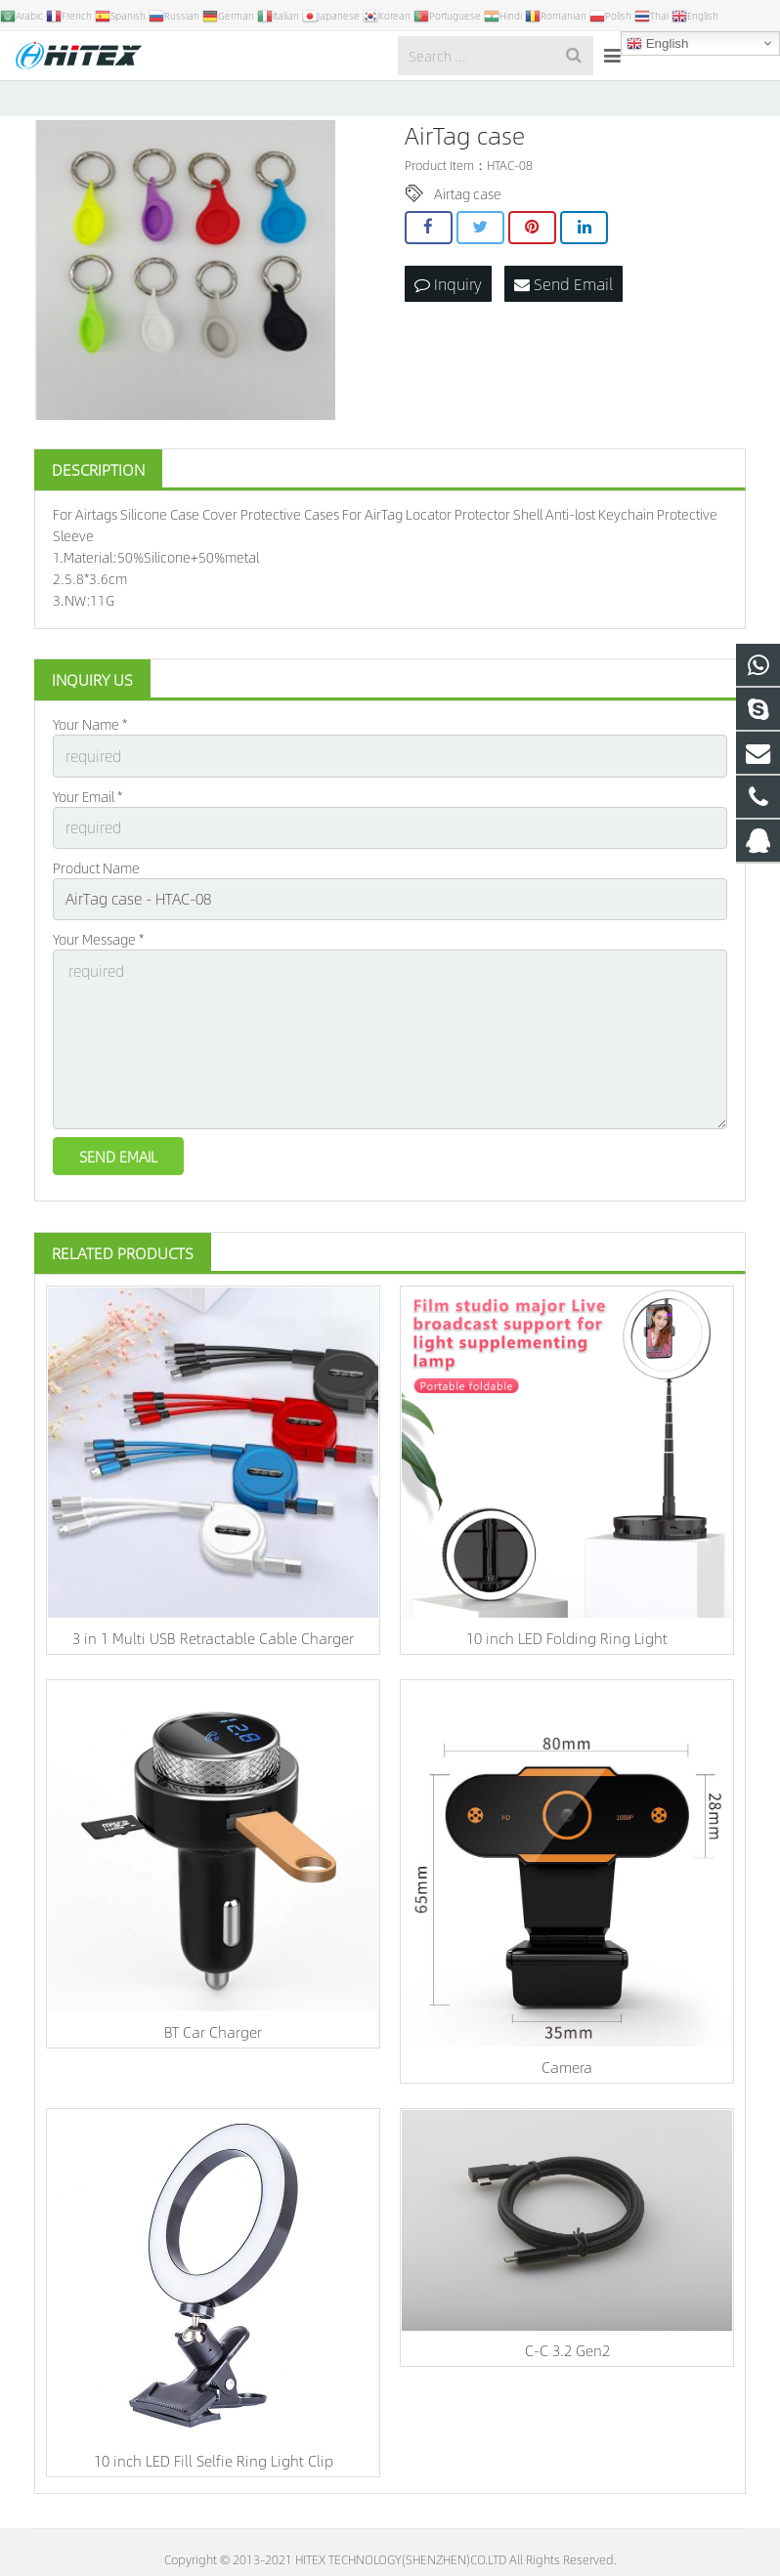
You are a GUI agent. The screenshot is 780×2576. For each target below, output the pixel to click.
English (657, 44)
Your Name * (90, 764)
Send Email (563, 321)
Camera (567, 2078)
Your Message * (98, 967)
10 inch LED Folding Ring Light (567, 1650)
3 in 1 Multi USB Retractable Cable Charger (213, 1650)
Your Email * (87, 831)
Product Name (96, 898)
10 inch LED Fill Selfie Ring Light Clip (213, 2472)
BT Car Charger (213, 2044)
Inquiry (448, 321)
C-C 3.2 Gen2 (567, 2362)
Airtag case (467, 233)
